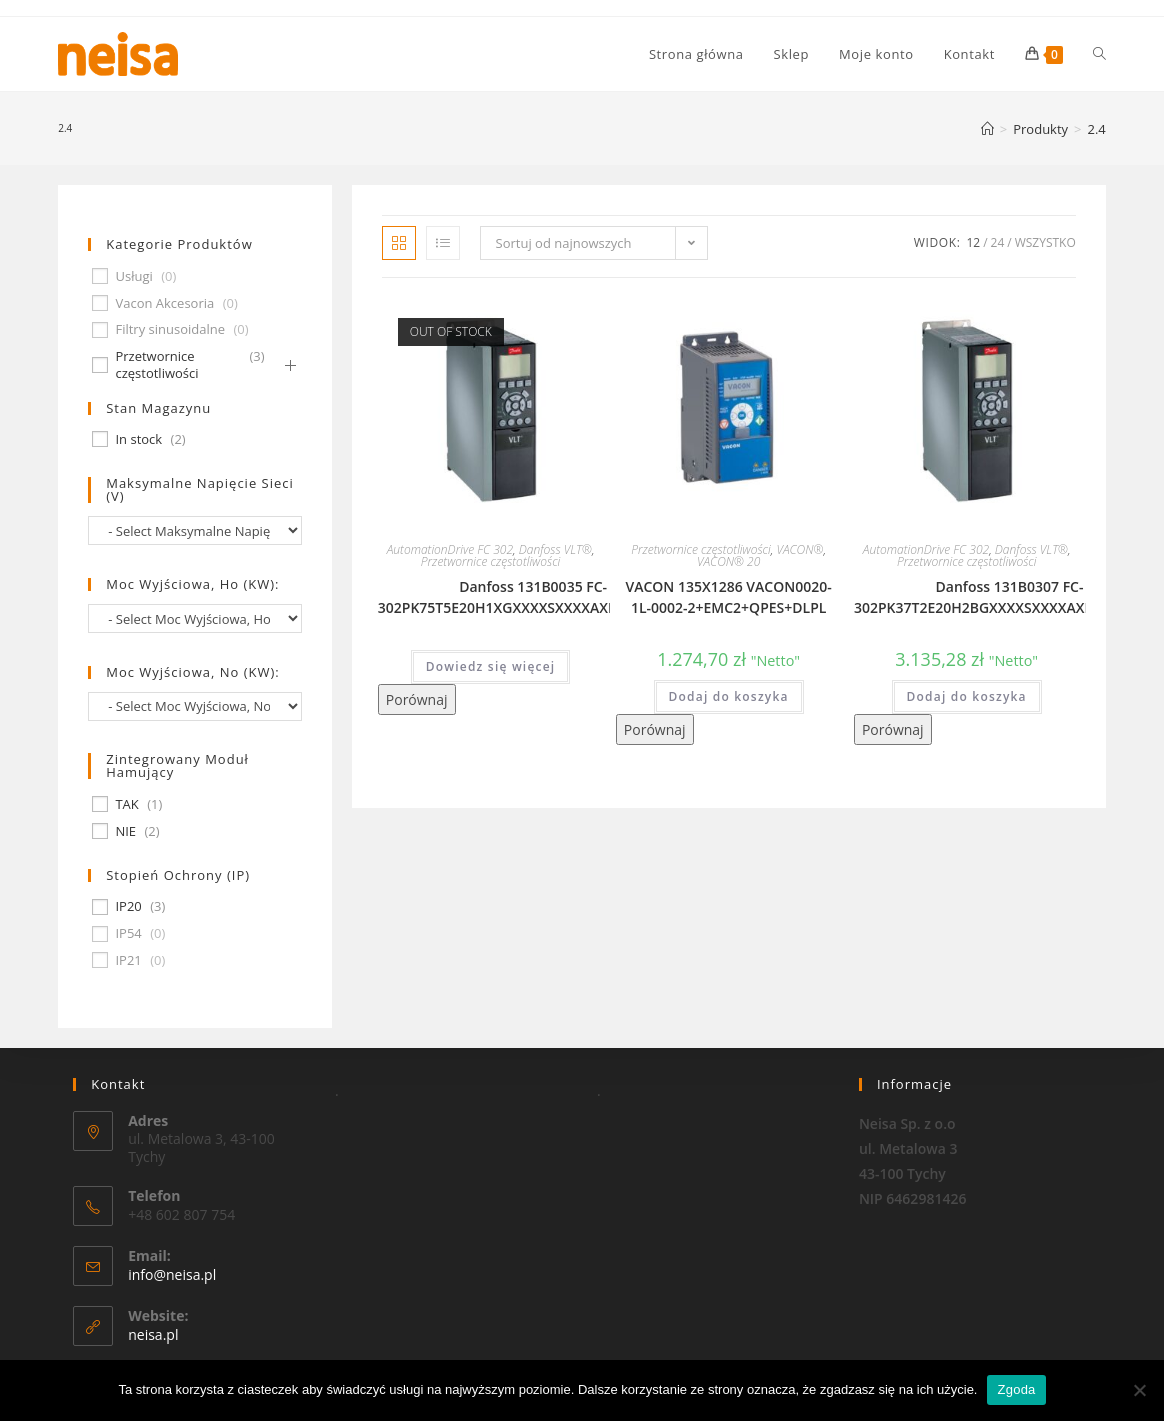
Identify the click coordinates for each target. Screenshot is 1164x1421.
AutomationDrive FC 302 (450, 549)
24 (998, 242)
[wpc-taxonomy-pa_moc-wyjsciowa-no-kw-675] (194, 706)
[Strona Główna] (987, 129)
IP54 (128, 933)
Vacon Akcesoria (164, 303)
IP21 (128, 960)
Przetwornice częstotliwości (490, 561)
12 (973, 242)
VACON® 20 (728, 561)
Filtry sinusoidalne (170, 329)
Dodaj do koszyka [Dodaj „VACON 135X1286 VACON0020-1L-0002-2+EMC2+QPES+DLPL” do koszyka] (729, 696)
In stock (138, 439)
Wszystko (1045, 242)
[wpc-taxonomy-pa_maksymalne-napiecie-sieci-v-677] (194, 530)
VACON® (799, 549)
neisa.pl (153, 1334)
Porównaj (417, 699)
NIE (125, 831)
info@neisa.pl (172, 1274)
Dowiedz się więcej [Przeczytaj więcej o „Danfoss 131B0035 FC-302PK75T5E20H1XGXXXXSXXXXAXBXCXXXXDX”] (491, 666)
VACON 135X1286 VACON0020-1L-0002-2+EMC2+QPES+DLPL (729, 597)
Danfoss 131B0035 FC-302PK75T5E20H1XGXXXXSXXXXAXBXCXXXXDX (533, 597)
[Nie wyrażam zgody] (1139, 1390)
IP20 (128, 906)
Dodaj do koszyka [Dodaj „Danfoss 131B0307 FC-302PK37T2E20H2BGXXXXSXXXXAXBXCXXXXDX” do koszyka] (967, 696)
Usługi (133, 276)
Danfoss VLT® (555, 549)
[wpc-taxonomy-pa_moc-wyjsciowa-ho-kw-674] (194, 618)
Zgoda (1016, 1389)
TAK (126, 804)
